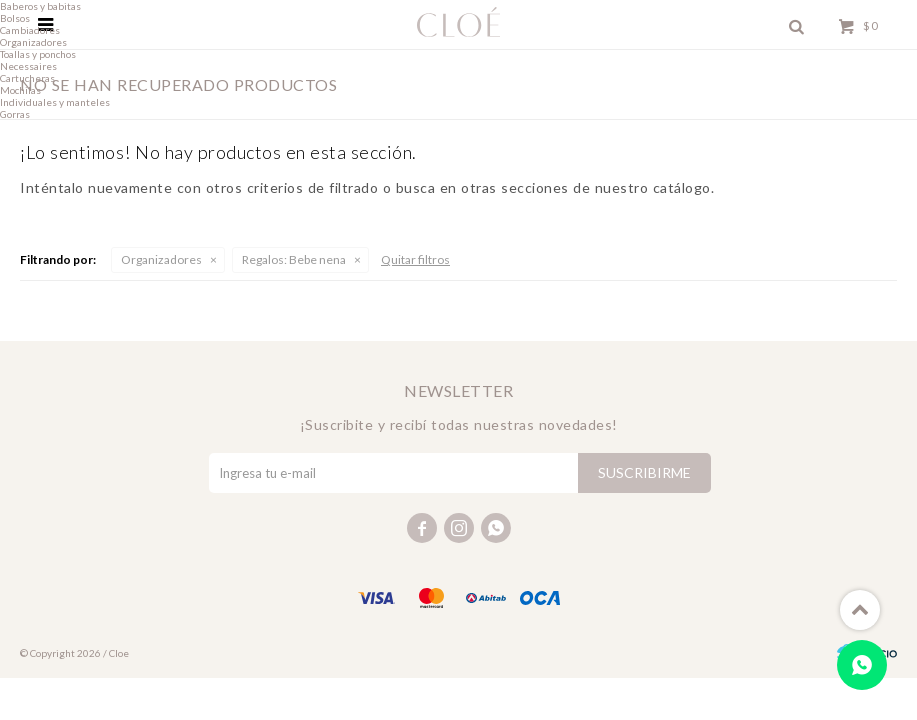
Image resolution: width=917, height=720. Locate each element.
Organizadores (161, 259)
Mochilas (20, 90)
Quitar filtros (415, 259)
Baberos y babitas (40, 6)
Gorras (15, 114)
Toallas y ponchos (38, 54)
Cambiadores (30, 30)
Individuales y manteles (55, 102)
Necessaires (28, 66)
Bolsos (15, 18)
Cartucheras (27, 78)
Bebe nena (294, 259)
